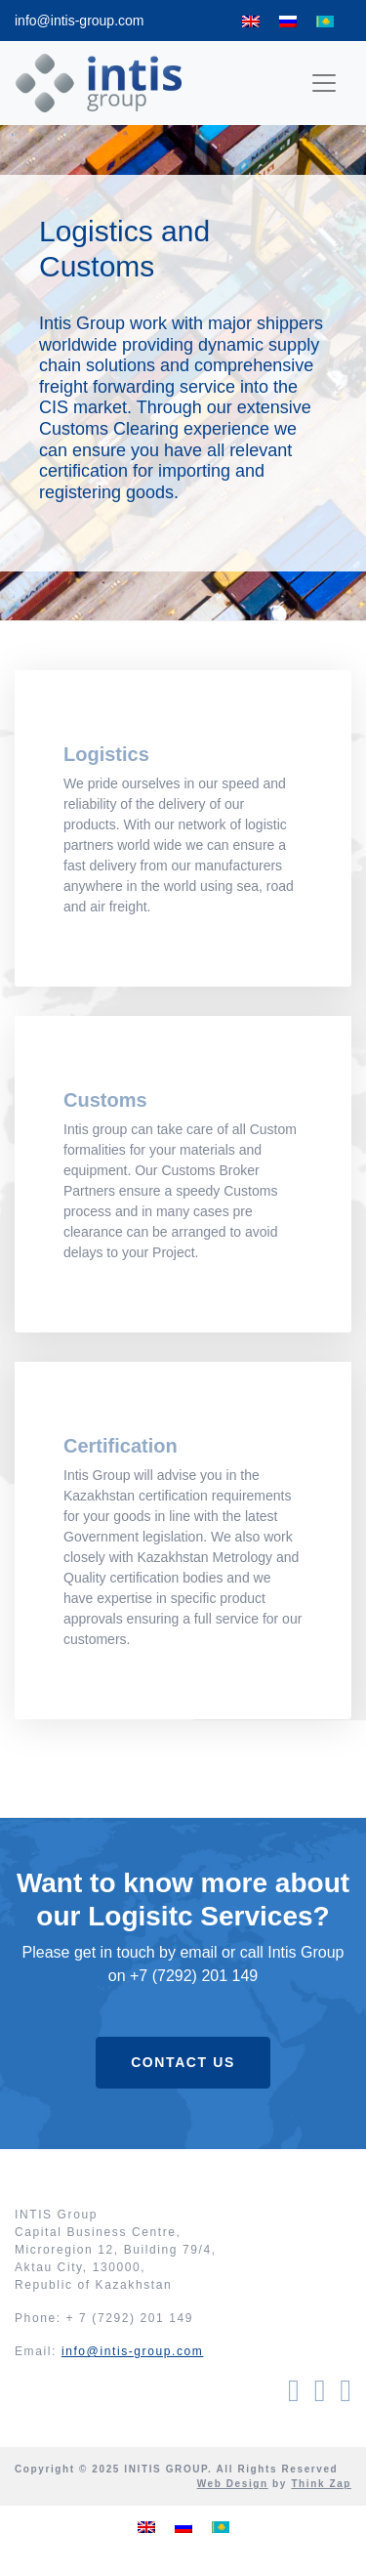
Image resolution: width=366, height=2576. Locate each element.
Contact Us (183, 2062)
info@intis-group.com (79, 20)
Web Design (232, 2483)
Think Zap (321, 2483)
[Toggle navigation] (324, 83)
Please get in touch (88, 1952)
